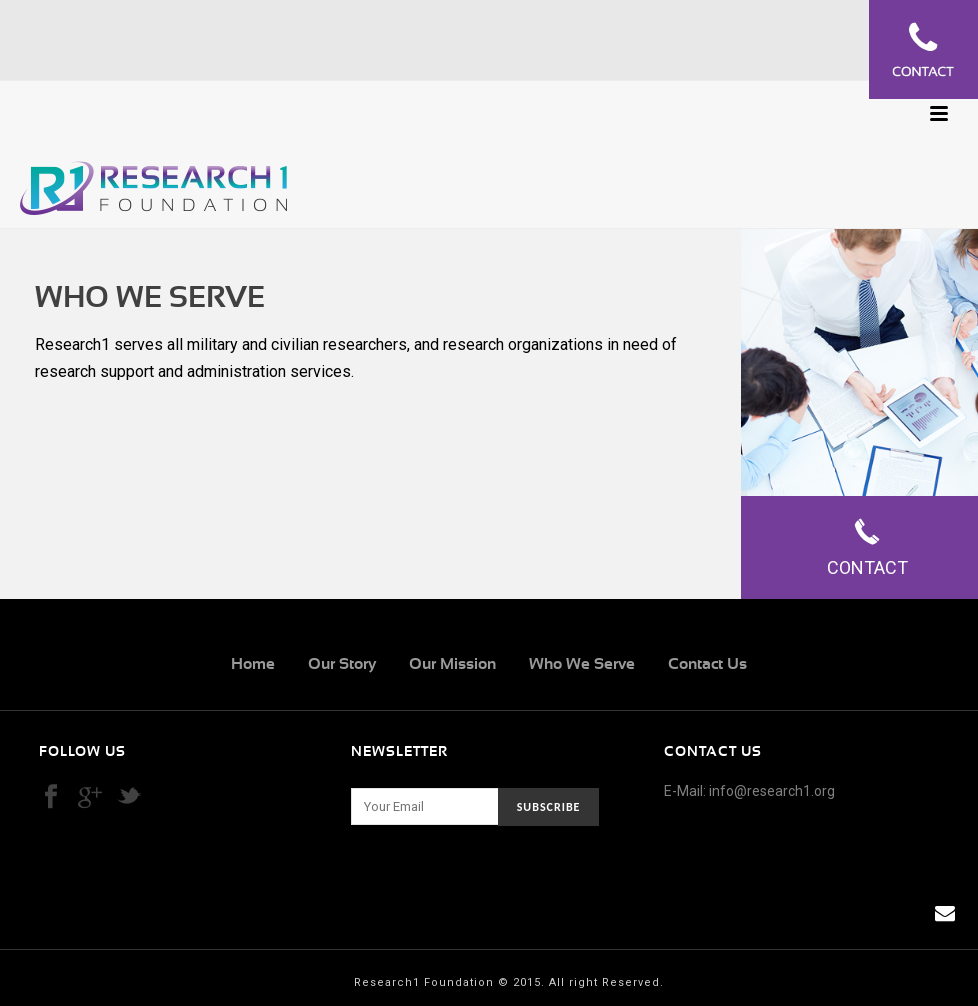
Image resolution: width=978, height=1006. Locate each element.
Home (253, 664)
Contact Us (707, 664)
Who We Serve (582, 664)
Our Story (342, 664)
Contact (867, 547)
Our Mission (452, 664)
